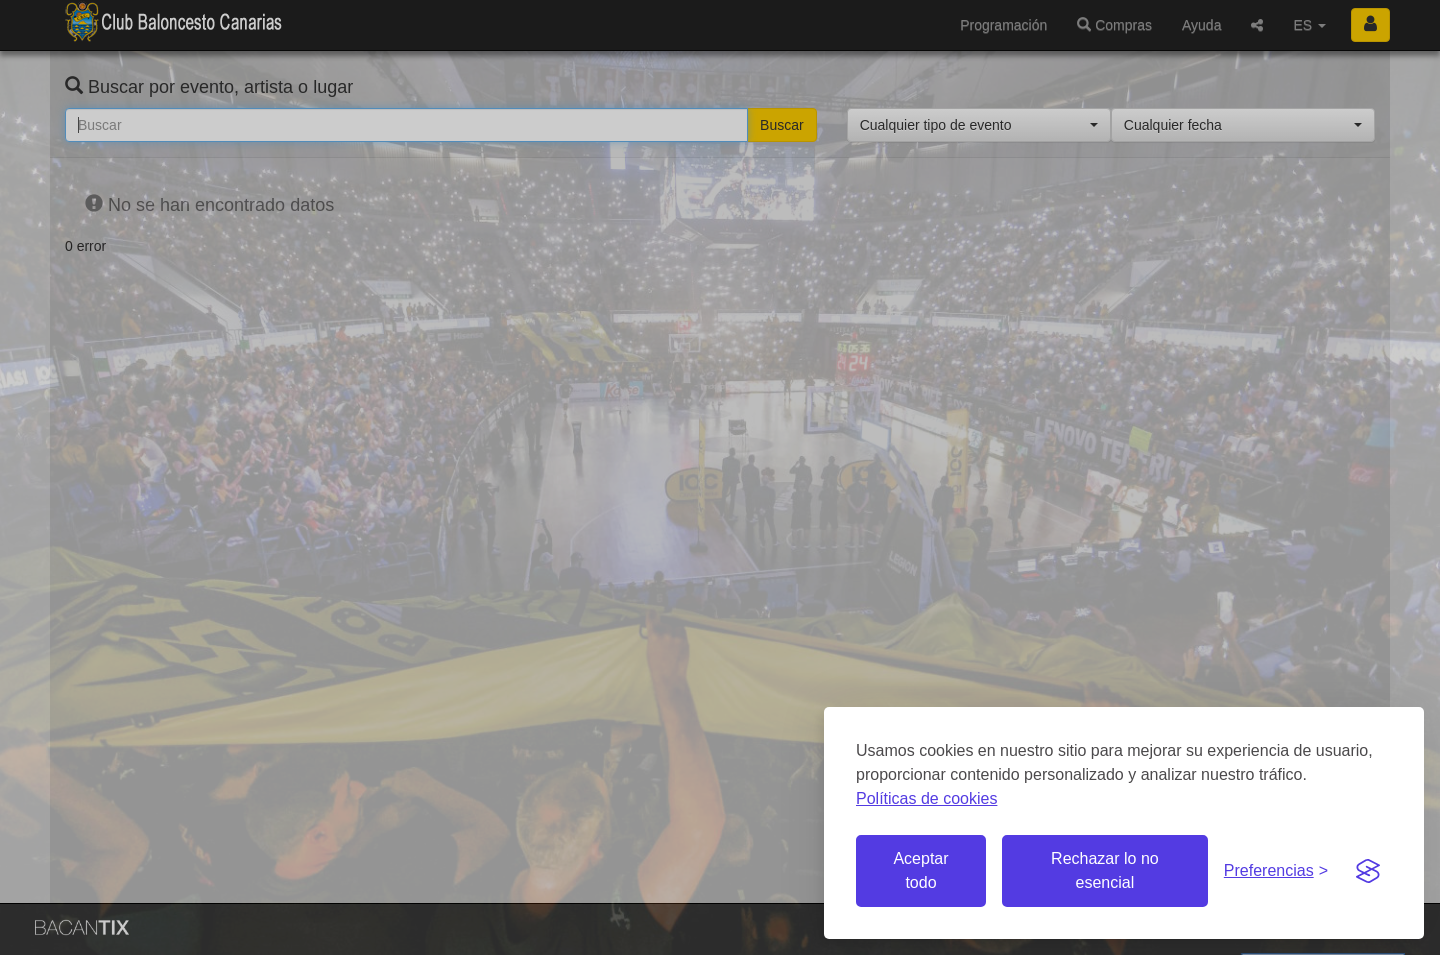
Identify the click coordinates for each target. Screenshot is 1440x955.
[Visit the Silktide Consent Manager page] (1368, 871)
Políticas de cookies (926, 798)
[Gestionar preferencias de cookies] (1276, 871)
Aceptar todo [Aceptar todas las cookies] (920, 870)
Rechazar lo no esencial (1105, 870)
